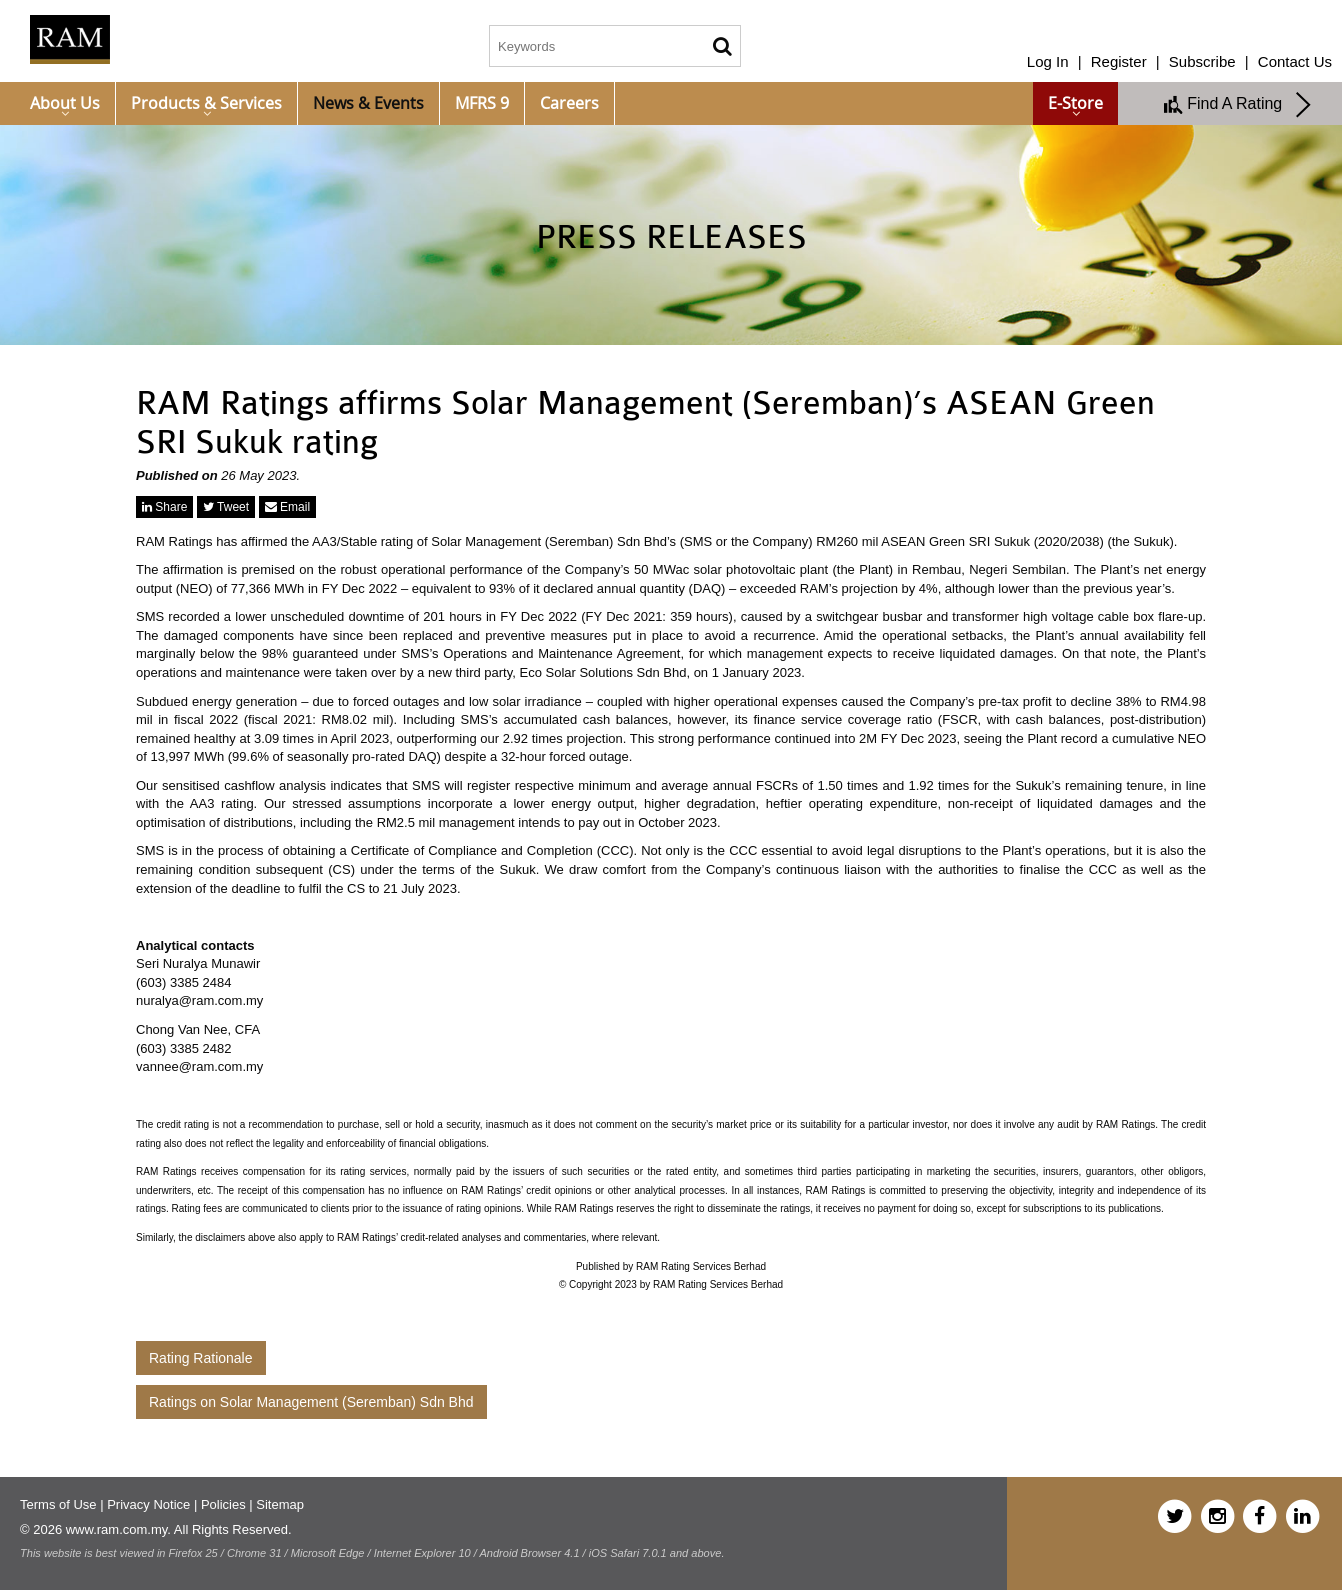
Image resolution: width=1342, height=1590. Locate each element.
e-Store (1075, 103)
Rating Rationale (201, 1358)
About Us (65, 103)
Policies (223, 1504)
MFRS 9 (482, 103)
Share (164, 507)
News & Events (368, 103)
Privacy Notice (148, 1504)
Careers (569, 103)
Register (1119, 61)
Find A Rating (1238, 105)
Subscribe (1202, 61)
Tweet (226, 507)
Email (287, 507)
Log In (1048, 61)
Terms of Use (58, 1504)
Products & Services (206, 103)
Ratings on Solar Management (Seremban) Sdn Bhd (311, 1402)
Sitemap (280, 1504)
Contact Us (1295, 61)
